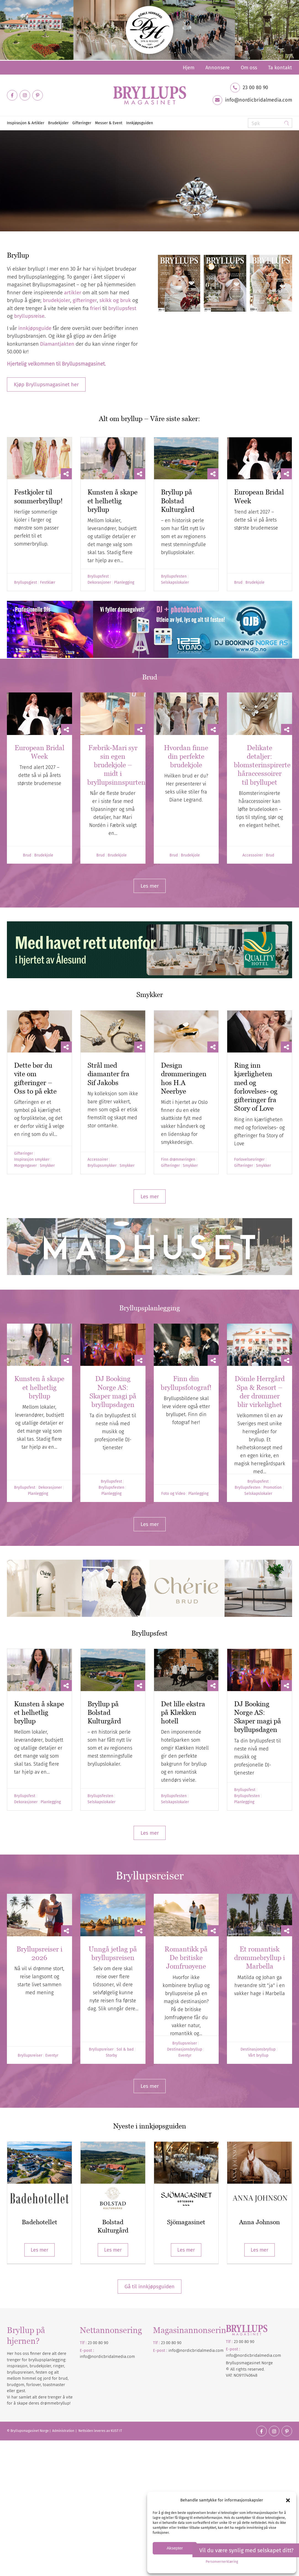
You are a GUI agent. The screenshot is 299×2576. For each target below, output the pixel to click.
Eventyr (51, 2055)
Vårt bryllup (258, 2055)
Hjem (188, 68)
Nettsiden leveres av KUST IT (100, 2431)
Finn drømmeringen (178, 1160)
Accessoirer (252, 855)
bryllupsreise (29, 316)
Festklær (47, 583)
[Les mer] (150, 886)
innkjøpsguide (34, 328)
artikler (72, 292)
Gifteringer (23, 1153)
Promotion (272, 1488)
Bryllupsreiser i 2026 (39, 1953)
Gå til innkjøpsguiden (149, 2286)
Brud (238, 583)
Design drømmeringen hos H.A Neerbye (184, 1078)
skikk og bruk (115, 300)
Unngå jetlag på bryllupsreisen (113, 1953)
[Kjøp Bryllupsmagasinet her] (46, 384)
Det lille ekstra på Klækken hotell (183, 1712)
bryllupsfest (122, 308)
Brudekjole (254, 583)
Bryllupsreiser (30, 2055)
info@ (174, 2350)
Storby (111, 2055)
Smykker (47, 1166)
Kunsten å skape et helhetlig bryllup (112, 501)
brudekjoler (56, 300)
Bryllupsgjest (25, 583)
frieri (95, 308)
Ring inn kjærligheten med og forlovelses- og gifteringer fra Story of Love (255, 1086)
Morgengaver (25, 1166)
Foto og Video (173, 1494)
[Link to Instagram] (25, 95)
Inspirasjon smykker (31, 1160)
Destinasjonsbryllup (184, 2049)
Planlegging (124, 583)
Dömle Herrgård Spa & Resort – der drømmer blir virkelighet (260, 1391)
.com (219, 2350)
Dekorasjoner (99, 583)
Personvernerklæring (222, 2562)
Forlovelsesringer (249, 1160)
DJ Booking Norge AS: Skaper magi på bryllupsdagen (112, 1391)
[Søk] (270, 123)
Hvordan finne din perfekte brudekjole (186, 756)
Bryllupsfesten (174, 576)
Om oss (249, 68)
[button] (288, 2500)
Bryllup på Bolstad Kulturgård (177, 501)
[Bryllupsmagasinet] (149, 95)
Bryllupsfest (98, 576)
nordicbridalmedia (197, 2350)
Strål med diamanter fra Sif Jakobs (108, 1074)
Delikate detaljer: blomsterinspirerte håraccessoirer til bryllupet (262, 765)
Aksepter (174, 2548)
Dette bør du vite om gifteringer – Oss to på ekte (35, 1078)
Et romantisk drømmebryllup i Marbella (259, 1958)
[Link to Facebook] (12, 95)
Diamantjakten (57, 344)
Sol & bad (125, 2049)
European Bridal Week (39, 752)
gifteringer (85, 300)
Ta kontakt (280, 68)
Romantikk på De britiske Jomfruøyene (186, 1958)
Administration (63, 2431)
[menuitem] (188, 68)
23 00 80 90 (255, 87)
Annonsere (217, 68)
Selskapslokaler (175, 583)
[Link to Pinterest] (37, 95)
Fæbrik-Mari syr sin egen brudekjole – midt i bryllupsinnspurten (116, 765)
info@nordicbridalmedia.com (258, 99)
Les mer (39, 2250)
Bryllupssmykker (102, 1166)
